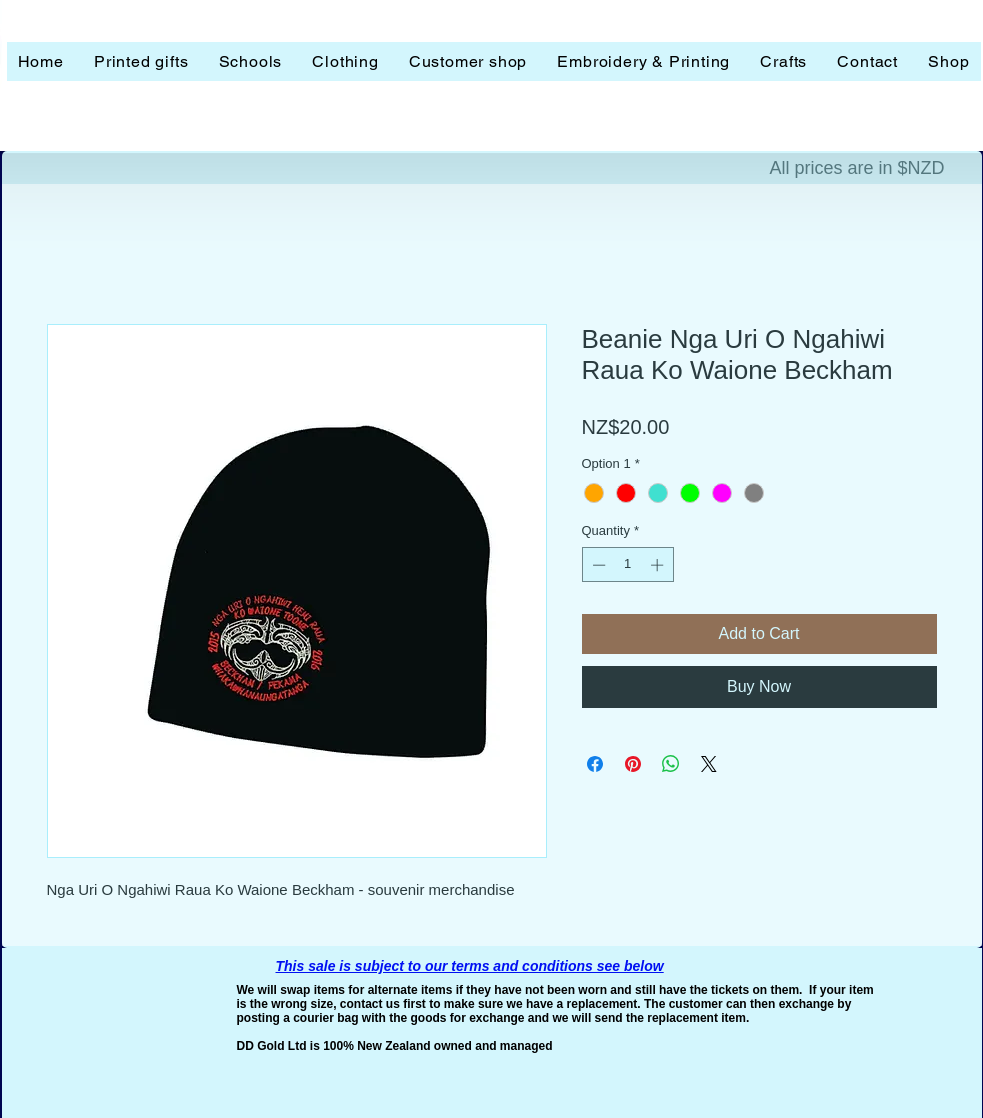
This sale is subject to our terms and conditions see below (470, 966)
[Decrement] (597, 565)
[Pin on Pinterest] (633, 764)
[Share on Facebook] (595, 764)
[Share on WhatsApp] (671, 764)
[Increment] (659, 565)
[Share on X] (709, 764)
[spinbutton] (627, 565)
